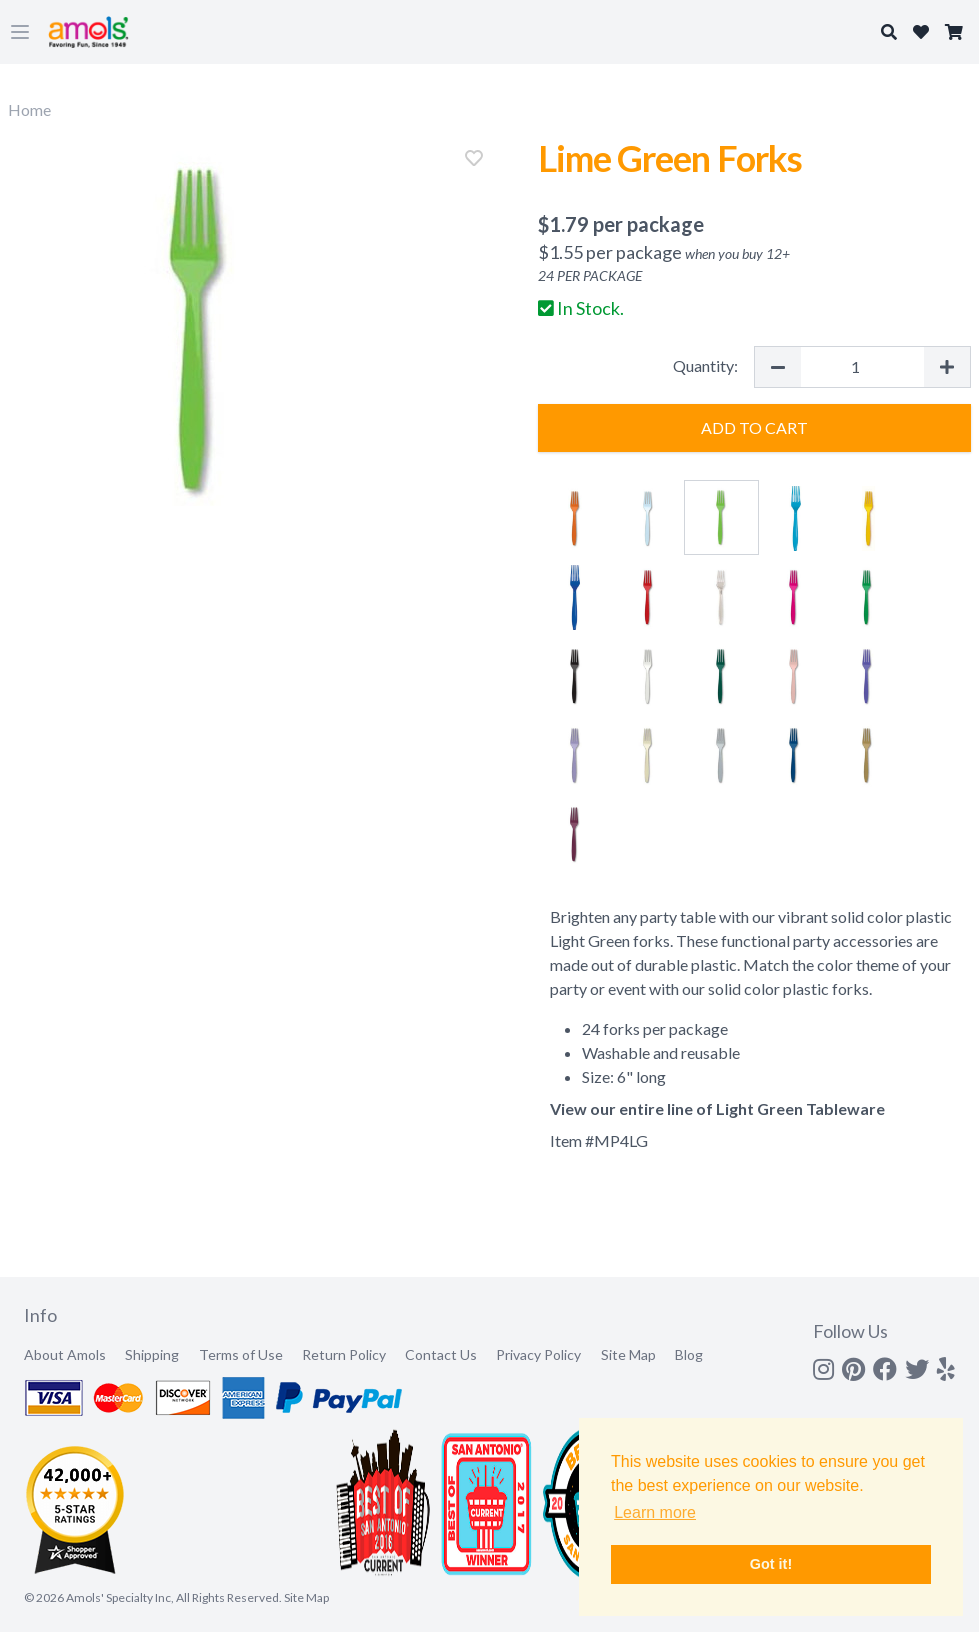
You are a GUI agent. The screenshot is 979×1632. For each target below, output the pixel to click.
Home (29, 109)
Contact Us (441, 1354)
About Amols (65, 1354)
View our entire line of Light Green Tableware (717, 1108)
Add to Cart (754, 427)
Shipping (152, 1354)
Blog (689, 1354)
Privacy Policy (538, 1354)
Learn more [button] (655, 1512)
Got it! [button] (771, 1564)
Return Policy (344, 1354)
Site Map (628, 1354)
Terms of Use (241, 1354)
